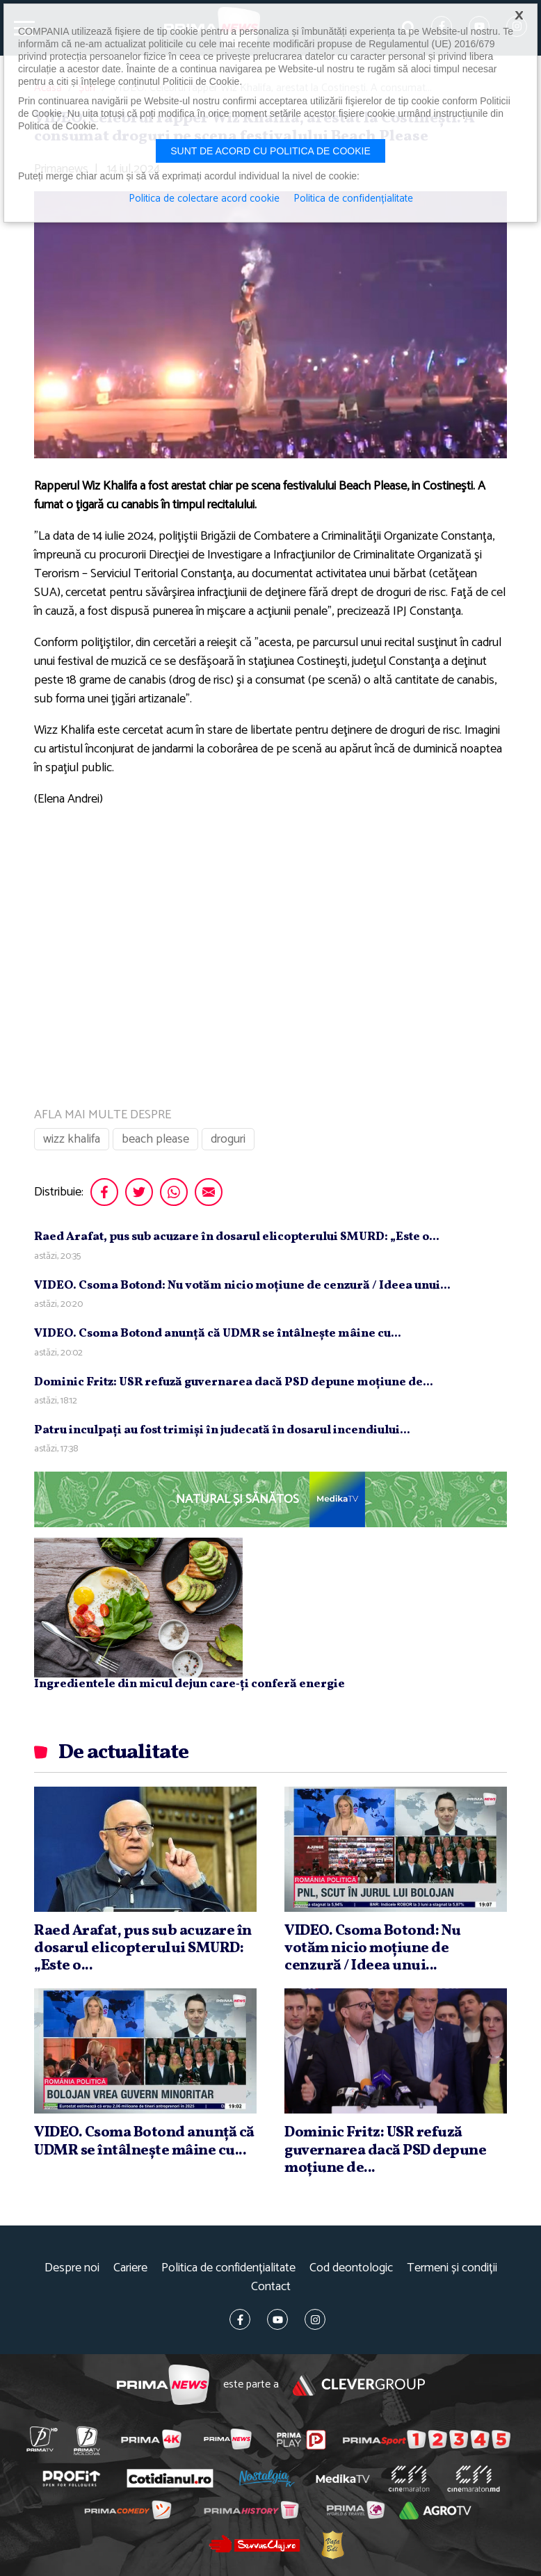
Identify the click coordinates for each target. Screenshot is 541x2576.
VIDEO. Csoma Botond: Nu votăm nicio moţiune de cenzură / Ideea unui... (242, 1286)
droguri (228, 1139)
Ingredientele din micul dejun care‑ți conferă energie (189, 1684)
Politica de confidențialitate (228, 2268)
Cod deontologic (351, 2268)
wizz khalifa (71, 1139)
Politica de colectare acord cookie (204, 199)
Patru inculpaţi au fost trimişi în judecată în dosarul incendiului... (222, 1430)
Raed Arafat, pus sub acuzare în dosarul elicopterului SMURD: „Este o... (236, 1237)
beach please (155, 1139)
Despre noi (72, 2268)
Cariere (130, 2268)
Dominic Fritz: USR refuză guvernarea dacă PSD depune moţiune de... (233, 1382)
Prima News (163, 2385)
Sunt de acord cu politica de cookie (270, 150)
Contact (271, 2287)
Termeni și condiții (452, 2268)
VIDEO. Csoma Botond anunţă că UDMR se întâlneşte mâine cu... (217, 1334)
